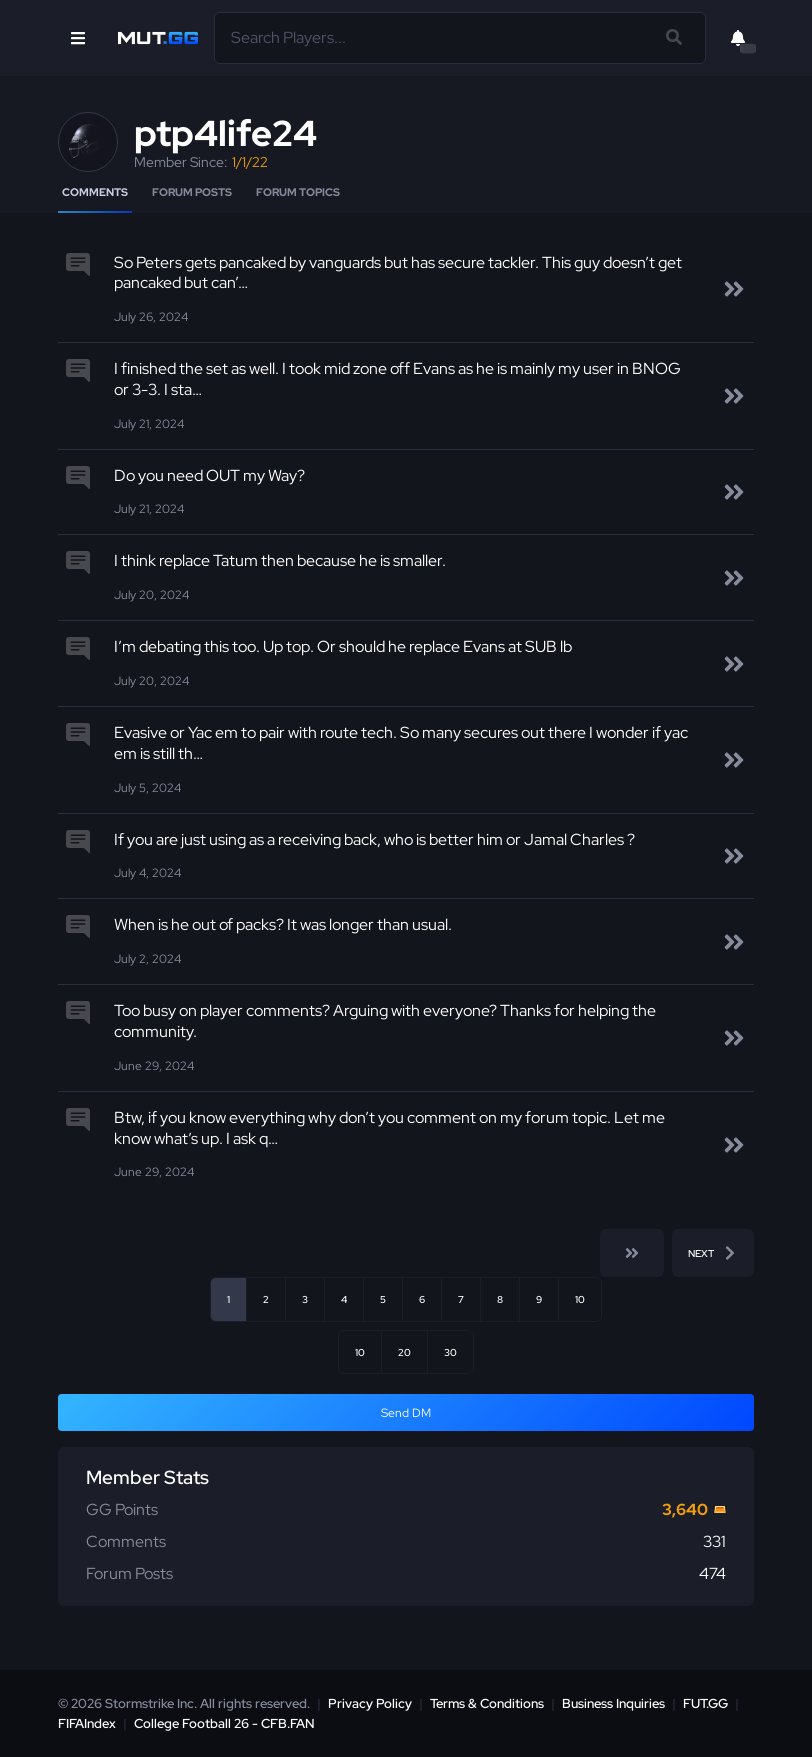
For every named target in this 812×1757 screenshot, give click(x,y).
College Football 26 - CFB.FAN (224, 1723)
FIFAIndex (87, 1723)
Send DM (406, 1413)
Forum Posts (192, 192)
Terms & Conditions (487, 1703)
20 (404, 1352)
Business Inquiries (613, 1703)
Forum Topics (298, 192)
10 (580, 1299)
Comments (95, 192)
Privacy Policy (370, 1703)
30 (450, 1352)
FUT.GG (705, 1703)
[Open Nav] (78, 38)
